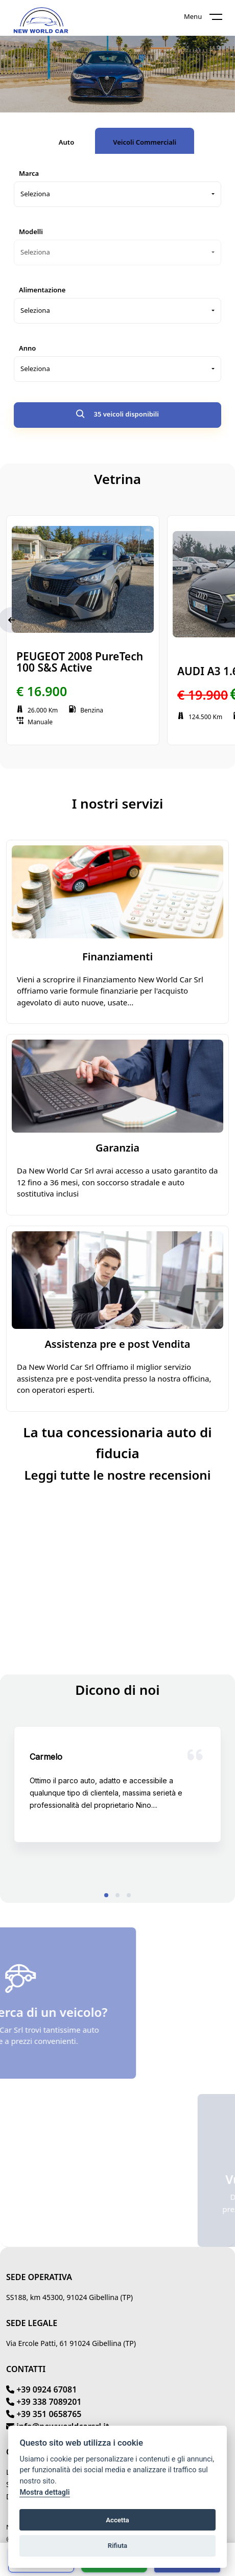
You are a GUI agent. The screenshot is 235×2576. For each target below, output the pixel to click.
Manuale (34, 722)
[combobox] (117, 194)
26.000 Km (37, 710)
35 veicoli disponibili (117, 415)
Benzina (86, 710)
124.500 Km (199, 716)
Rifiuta (117, 2545)
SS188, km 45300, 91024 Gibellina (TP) (69, 2297)
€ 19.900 (202, 694)
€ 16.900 (41, 691)
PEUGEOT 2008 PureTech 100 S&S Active (79, 662)
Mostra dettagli (44, 2492)
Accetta (117, 2520)
